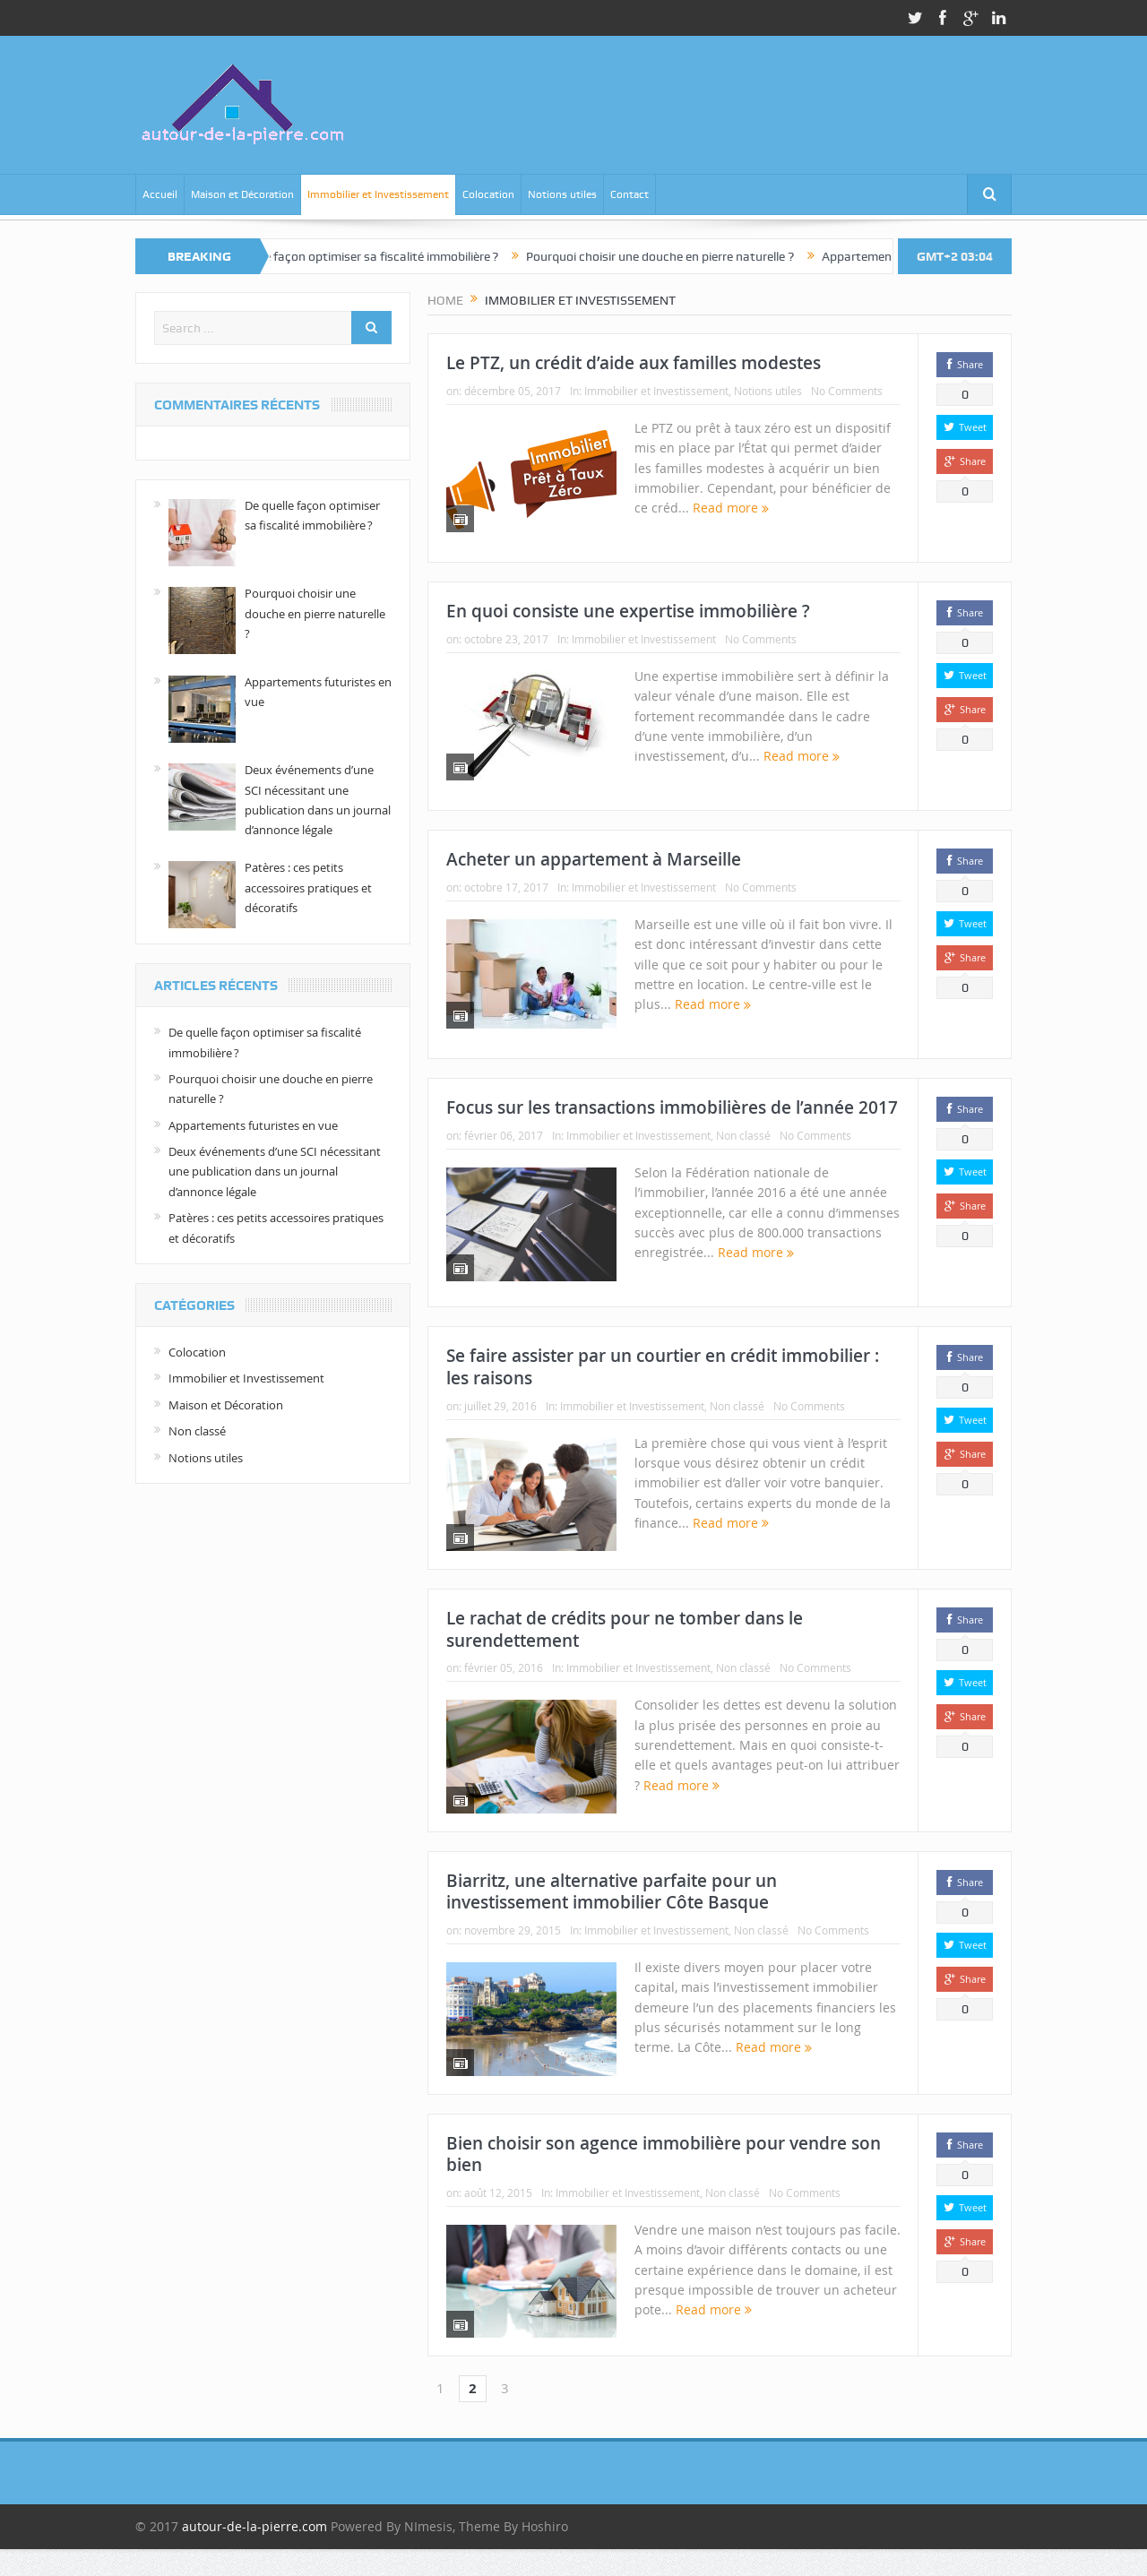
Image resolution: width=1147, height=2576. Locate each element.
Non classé (743, 1135)
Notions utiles (562, 194)
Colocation (488, 194)
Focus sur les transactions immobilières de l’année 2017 (672, 1107)
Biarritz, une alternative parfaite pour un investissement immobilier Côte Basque (611, 1892)
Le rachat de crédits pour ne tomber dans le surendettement (624, 1629)
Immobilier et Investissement (378, 194)
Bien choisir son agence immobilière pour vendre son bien (663, 2154)
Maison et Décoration (242, 194)
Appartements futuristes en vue (253, 1125)
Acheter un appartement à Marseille (593, 859)
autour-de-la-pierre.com (254, 2526)
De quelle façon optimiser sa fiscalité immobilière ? (375, 256)
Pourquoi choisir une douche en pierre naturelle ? (676, 256)
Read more (731, 507)
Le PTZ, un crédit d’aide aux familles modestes (633, 363)
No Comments (847, 390)
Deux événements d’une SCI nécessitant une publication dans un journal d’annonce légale (274, 1171)
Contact (629, 194)
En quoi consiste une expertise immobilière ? (628, 611)
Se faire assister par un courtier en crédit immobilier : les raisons (662, 1367)
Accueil (159, 194)
